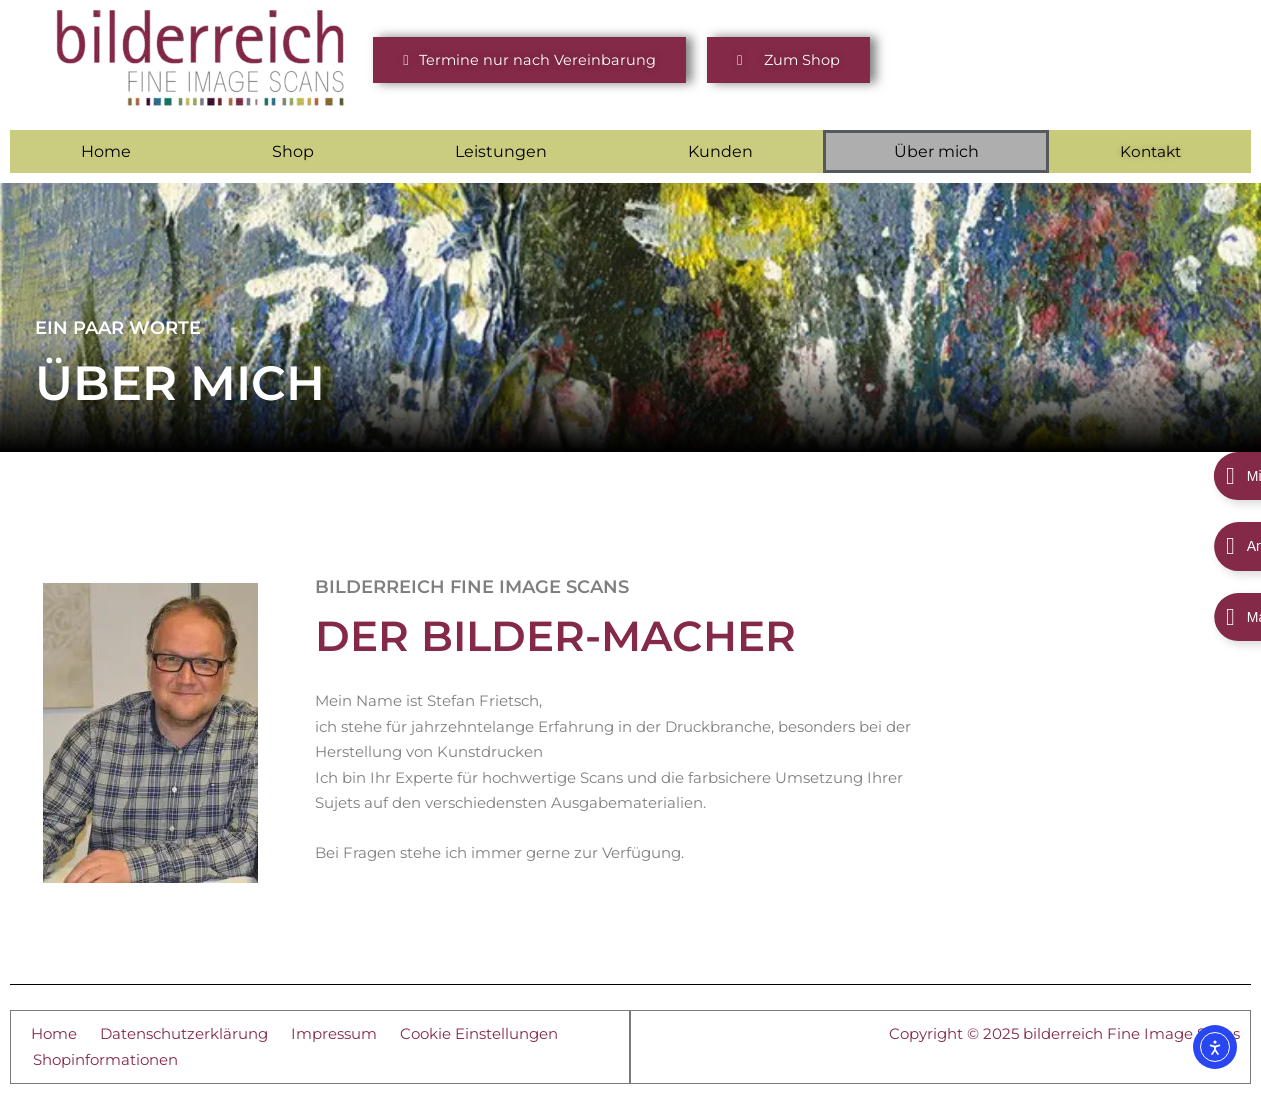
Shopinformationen (105, 1058)
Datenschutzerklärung (184, 1032)
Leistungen (501, 150)
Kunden (720, 150)
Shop (293, 150)
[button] (529, 60)
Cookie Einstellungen (479, 1032)
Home (106, 150)
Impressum (334, 1032)
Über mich (936, 150)
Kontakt (1150, 151)
